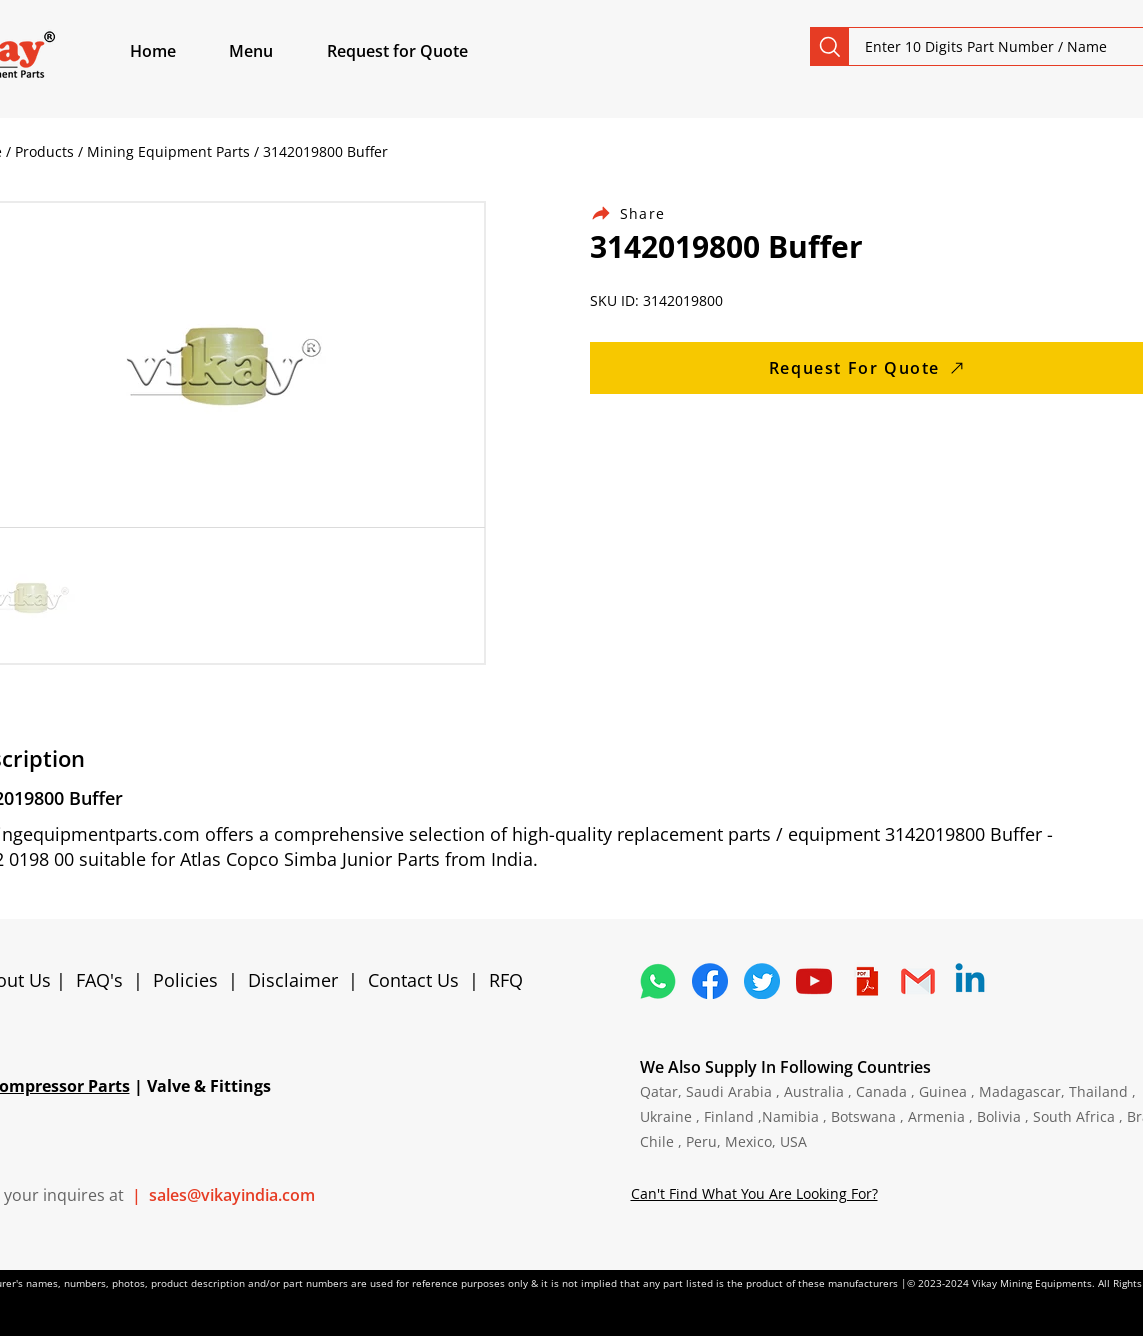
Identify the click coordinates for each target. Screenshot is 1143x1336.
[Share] (640, 213)
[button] (274, 51)
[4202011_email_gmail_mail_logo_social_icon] (918, 981)
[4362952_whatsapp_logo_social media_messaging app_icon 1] (658, 981)
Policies (185, 980)
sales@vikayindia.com (232, 1195)
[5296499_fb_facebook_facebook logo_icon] (710, 981)
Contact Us (413, 980)
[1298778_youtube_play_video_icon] (814, 981)
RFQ (506, 980)
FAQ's (99, 980)
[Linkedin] (970, 981)
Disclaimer (298, 980)
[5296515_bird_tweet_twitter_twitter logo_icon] (762, 981)
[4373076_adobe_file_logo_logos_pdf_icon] (866, 981)
